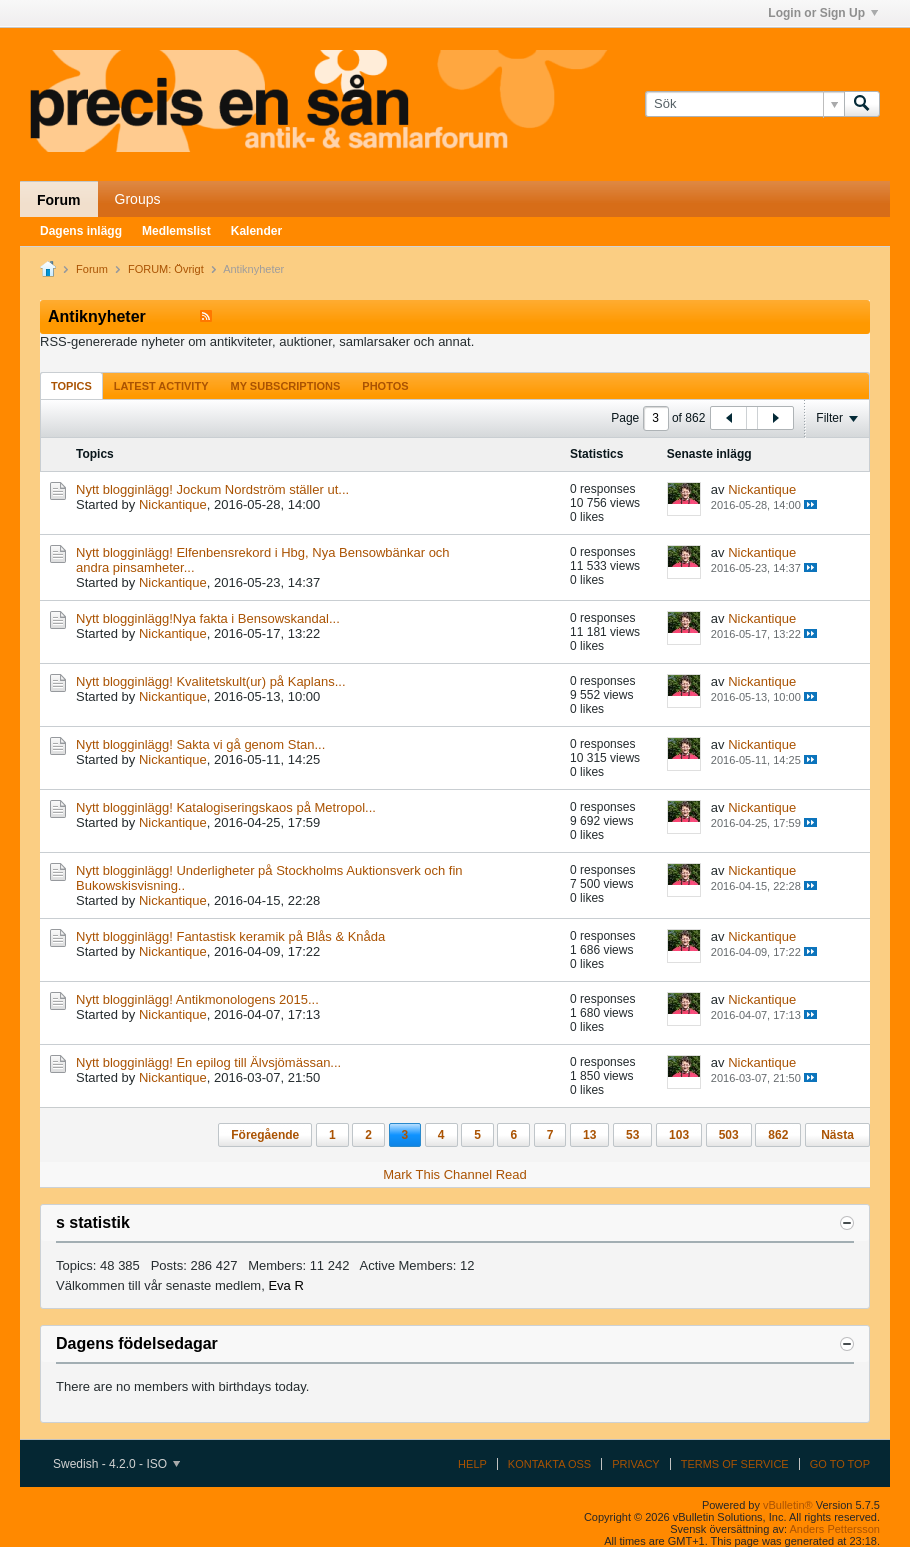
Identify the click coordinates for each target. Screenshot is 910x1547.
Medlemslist (176, 231)
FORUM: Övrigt (166, 269)
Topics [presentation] (71, 386)
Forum (59, 200)
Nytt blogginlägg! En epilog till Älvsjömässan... (208, 1062)
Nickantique (173, 504)
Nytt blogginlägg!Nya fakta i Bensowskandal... (208, 618)
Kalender (256, 231)
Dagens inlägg (81, 231)
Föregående (265, 1135)
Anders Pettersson (835, 1529)
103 (679, 1135)
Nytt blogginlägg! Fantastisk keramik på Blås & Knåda (230, 936)
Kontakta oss (549, 1464)
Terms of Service (735, 1464)
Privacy (635, 1464)
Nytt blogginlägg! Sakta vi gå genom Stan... (200, 744)
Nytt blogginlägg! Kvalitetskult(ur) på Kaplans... (211, 681)
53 (632, 1135)
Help (472, 1464)
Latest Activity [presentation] (161, 386)
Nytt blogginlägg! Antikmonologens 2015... (197, 999)
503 (729, 1135)
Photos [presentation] (385, 386)
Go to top (840, 1464)
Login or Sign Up (823, 13)
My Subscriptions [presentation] (286, 386)
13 (589, 1135)
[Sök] (744, 104)
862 (778, 1135)
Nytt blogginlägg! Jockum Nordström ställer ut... (212, 489)
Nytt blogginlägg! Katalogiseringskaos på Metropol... (226, 807)
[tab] (71, 385)
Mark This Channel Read (455, 1174)
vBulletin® (788, 1505)
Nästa (837, 1135)
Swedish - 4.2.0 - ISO (116, 1464)
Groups (138, 199)
